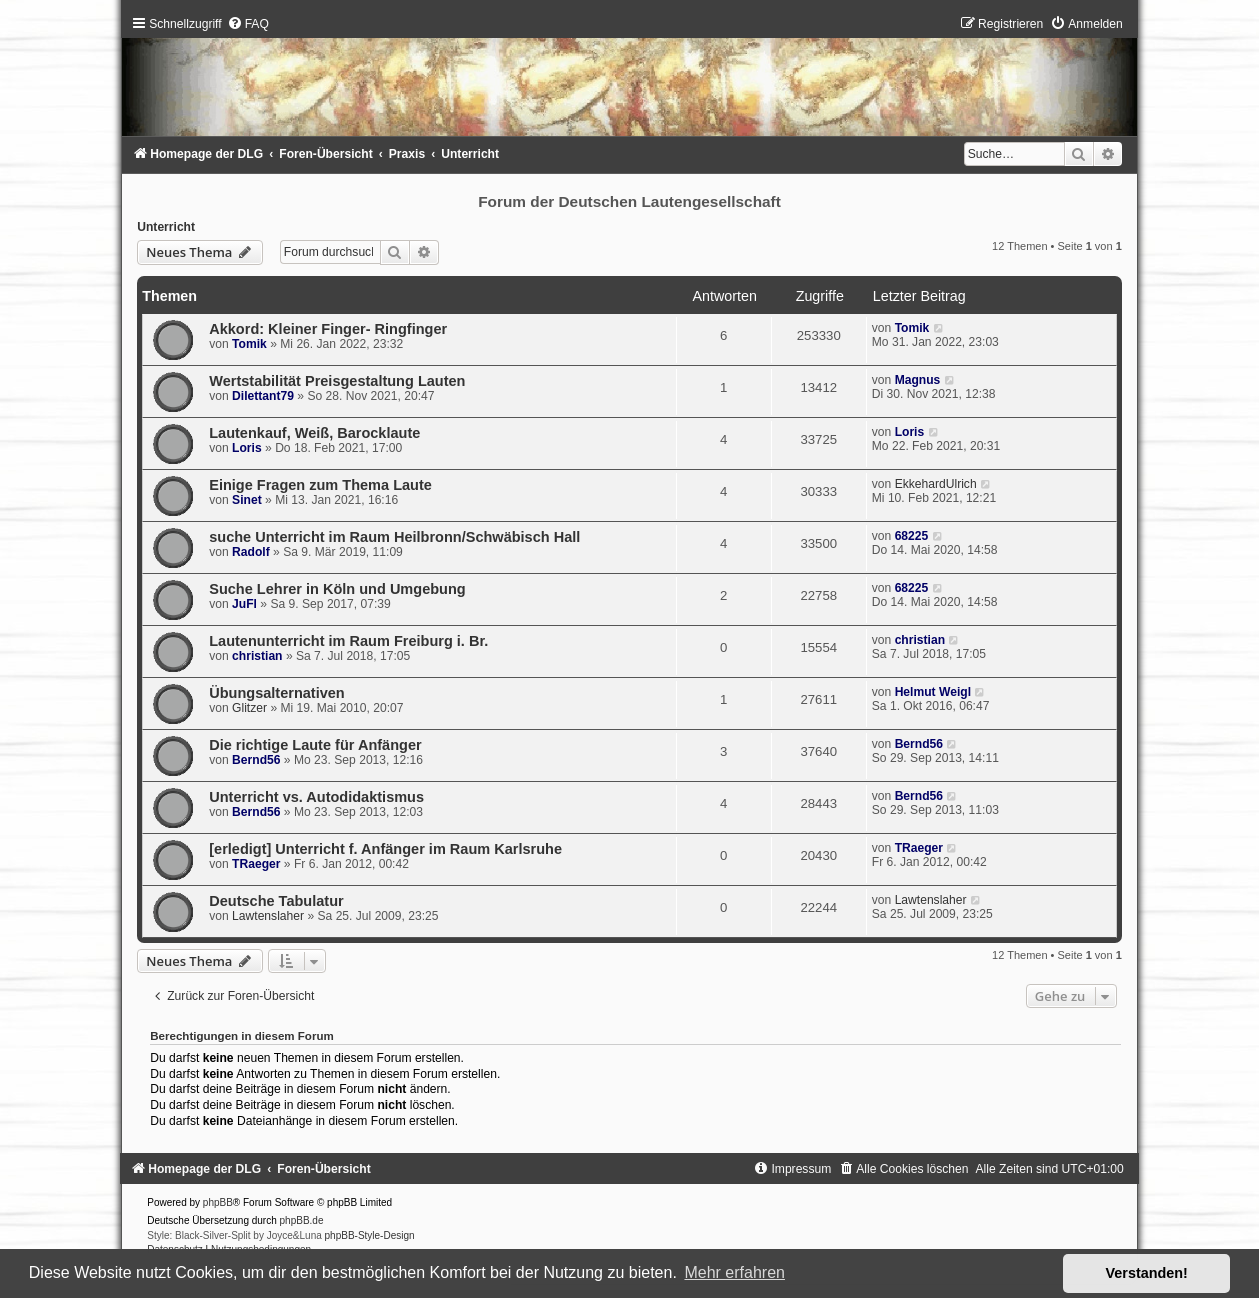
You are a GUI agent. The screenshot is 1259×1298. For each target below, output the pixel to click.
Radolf (251, 552)
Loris (247, 448)
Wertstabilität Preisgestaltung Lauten (337, 381)
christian (257, 656)
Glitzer (249, 708)
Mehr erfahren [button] (734, 1272)
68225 (912, 536)
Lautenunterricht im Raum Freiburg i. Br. (348, 641)
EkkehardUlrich (936, 484)
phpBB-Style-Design (370, 1235)
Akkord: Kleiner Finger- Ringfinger (328, 329)
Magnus (918, 380)
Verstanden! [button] (1147, 1273)
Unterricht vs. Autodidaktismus (316, 797)
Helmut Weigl (933, 692)
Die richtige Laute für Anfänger (315, 745)
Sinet (247, 500)
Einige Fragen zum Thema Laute (320, 485)
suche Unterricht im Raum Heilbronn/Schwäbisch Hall (394, 537)
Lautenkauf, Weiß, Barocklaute (314, 433)
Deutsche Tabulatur (276, 901)
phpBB (218, 1202)
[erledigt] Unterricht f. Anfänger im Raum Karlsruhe (385, 849)
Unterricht (166, 227)
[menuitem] (248, 24)
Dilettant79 (263, 396)
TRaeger (256, 864)
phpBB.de (302, 1220)
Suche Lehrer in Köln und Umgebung (337, 589)
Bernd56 (256, 760)
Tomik (249, 344)
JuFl (244, 604)
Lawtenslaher (268, 916)
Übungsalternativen (277, 693)
